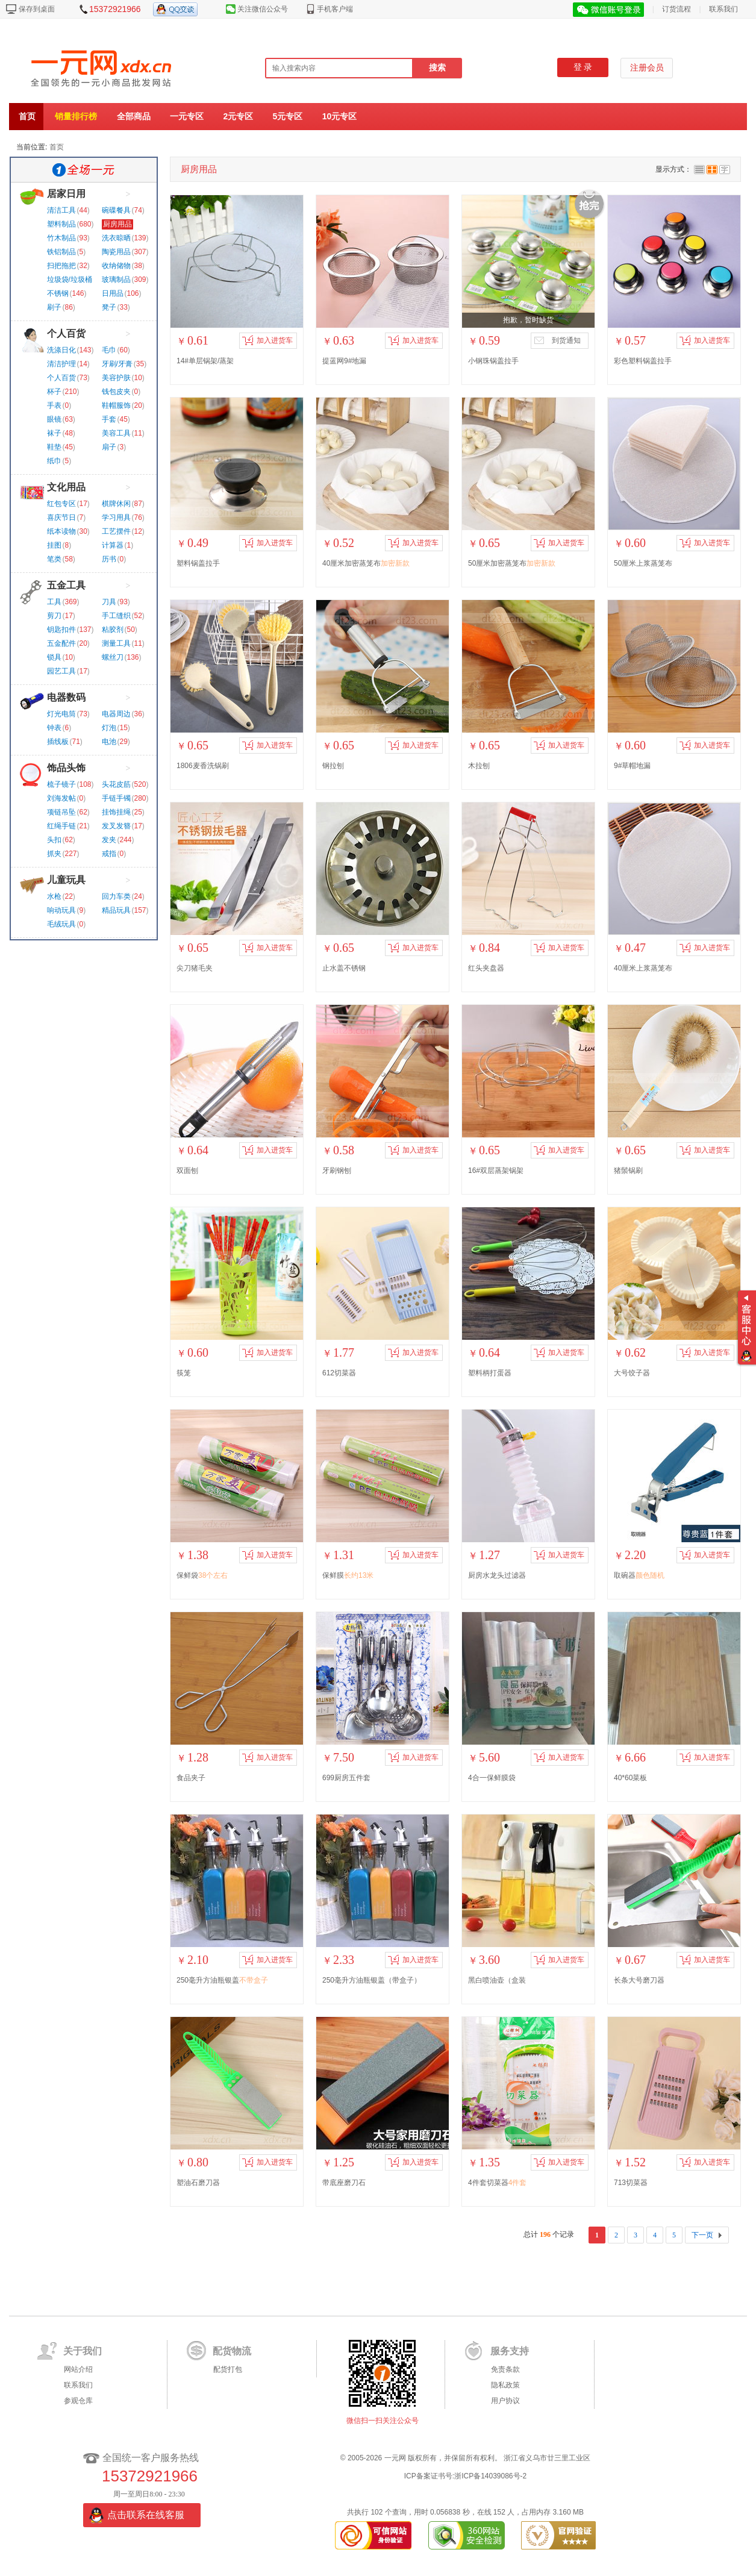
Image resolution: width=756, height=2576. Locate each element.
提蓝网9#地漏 (344, 361)
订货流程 (676, 9)
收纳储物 (116, 265)
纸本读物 (61, 531)
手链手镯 (116, 798)
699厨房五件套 (346, 1778)
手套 (109, 419)
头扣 (54, 840)
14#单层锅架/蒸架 (205, 361)
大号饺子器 (632, 1373)
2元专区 (238, 116)
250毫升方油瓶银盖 (222, 1980)
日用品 (112, 293)
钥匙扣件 (61, 629)
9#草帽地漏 (632, 765)
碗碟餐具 (116, 210)
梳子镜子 (61, 784)
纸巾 (54, 461)
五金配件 (61, 643)
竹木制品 (61, 238)
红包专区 (61, 503)
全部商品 (134, 116)
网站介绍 (78, 2369)
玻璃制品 (116, 279)
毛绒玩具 (61, 924)
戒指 (109, 853)
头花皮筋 (116, 784)
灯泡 (109, 728)
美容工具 (116, 433)
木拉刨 (479, 765)
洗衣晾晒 (116, 238)
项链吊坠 (61, 812)
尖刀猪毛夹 (195, 968)
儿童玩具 (66, 880)
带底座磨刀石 (344, 2182)
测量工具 (116, 643)
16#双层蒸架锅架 (495, 1170)
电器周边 (116, 714)
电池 (109, 741)
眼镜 (54, 419)
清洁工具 (61, 210)
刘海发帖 (61, 798)
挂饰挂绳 (116, 812)
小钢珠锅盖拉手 (493, 361)
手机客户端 (335, 9)
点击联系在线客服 (145, 2515)
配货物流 (232, 2351)
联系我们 (723, 9)
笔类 (54, 559)
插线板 (58, 741)
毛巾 (109, 350)
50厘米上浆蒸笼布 (643, 563)
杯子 (54, 391)
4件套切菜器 (497, 2182)
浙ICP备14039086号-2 (490, 2476)
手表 (54, 405)
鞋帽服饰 (116, 405)
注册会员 (647, 67)
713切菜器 (631, 2182)
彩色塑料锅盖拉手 (643, 361)
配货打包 (227, 2369)
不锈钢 (58, 293)
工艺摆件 (116, 531)
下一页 (702, 2235)
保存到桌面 (37, 9)
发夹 (109, 840)
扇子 (109, 447)
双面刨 (187, 1170)
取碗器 (639, 1575)
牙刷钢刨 (336, 1170)
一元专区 (187, 116)
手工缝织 (116, 615)
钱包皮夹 (116, 391)
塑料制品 (61, 224)
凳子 (109, 307)
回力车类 (116, 896)
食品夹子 (191, 1778)
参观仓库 (78, 2400)
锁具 (54, 657)
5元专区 (288, 116)
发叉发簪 (116, 826)
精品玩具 (116, 910)
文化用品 (66, 487)
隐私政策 (505, 2385)
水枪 (54, 896)
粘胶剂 (112, 629)
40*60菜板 (630, 1778)
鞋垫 (54, 447)
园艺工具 (61, 671)
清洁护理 (61, 364)
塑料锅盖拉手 (198, 563)
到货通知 (557, 340)
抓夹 (54, 853)
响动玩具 (61, 910)
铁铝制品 (61, 252)
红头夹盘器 (486, 968)
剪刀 (54, 615)
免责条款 (505, 2369)
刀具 (109, 602)
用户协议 (505, 2400)
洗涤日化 (61, 350)
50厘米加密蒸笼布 (511, 563)
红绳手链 (61, 826)
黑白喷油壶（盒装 (497, 1980)
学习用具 (116, 517)
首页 (27, 116)
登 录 (583, 67)
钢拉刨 (333, 765)
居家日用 (66, 194)
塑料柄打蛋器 (489, 1373)
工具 (54, 602)
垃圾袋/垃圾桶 (69, 279)
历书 (109, 559)
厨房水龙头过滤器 (497, 1575)
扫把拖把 (61, 265)
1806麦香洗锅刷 (203, 765)
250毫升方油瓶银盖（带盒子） (371, 1980)
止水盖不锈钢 (344, 968)
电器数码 (66, 697)
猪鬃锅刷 (628, 1170)
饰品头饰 (66, 768)
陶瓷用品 (116, 252)
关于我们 (82, 2351)
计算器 (112, 545)
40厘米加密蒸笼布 (366, 563)
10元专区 (339, 116)
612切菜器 (339, 1373)
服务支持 (509, 2351)
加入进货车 (267, 340)
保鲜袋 (202, 1575)
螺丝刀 (112, 657)
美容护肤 (116, 378)
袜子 (54, 433)
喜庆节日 (61, 517)
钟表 (54, 728)
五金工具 (66, 585)
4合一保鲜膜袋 (492, 1778)
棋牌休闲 (116, 503)
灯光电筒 (61, 714)
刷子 (54, 307)
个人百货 (66, 333)
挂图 (54, 545)
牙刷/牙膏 (117, 364)
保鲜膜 (347, 1575)
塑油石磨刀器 (198, 2182)
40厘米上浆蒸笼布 (643, 968)
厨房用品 (117, 224)
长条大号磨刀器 (639, 1980)
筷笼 (184, 1373)
